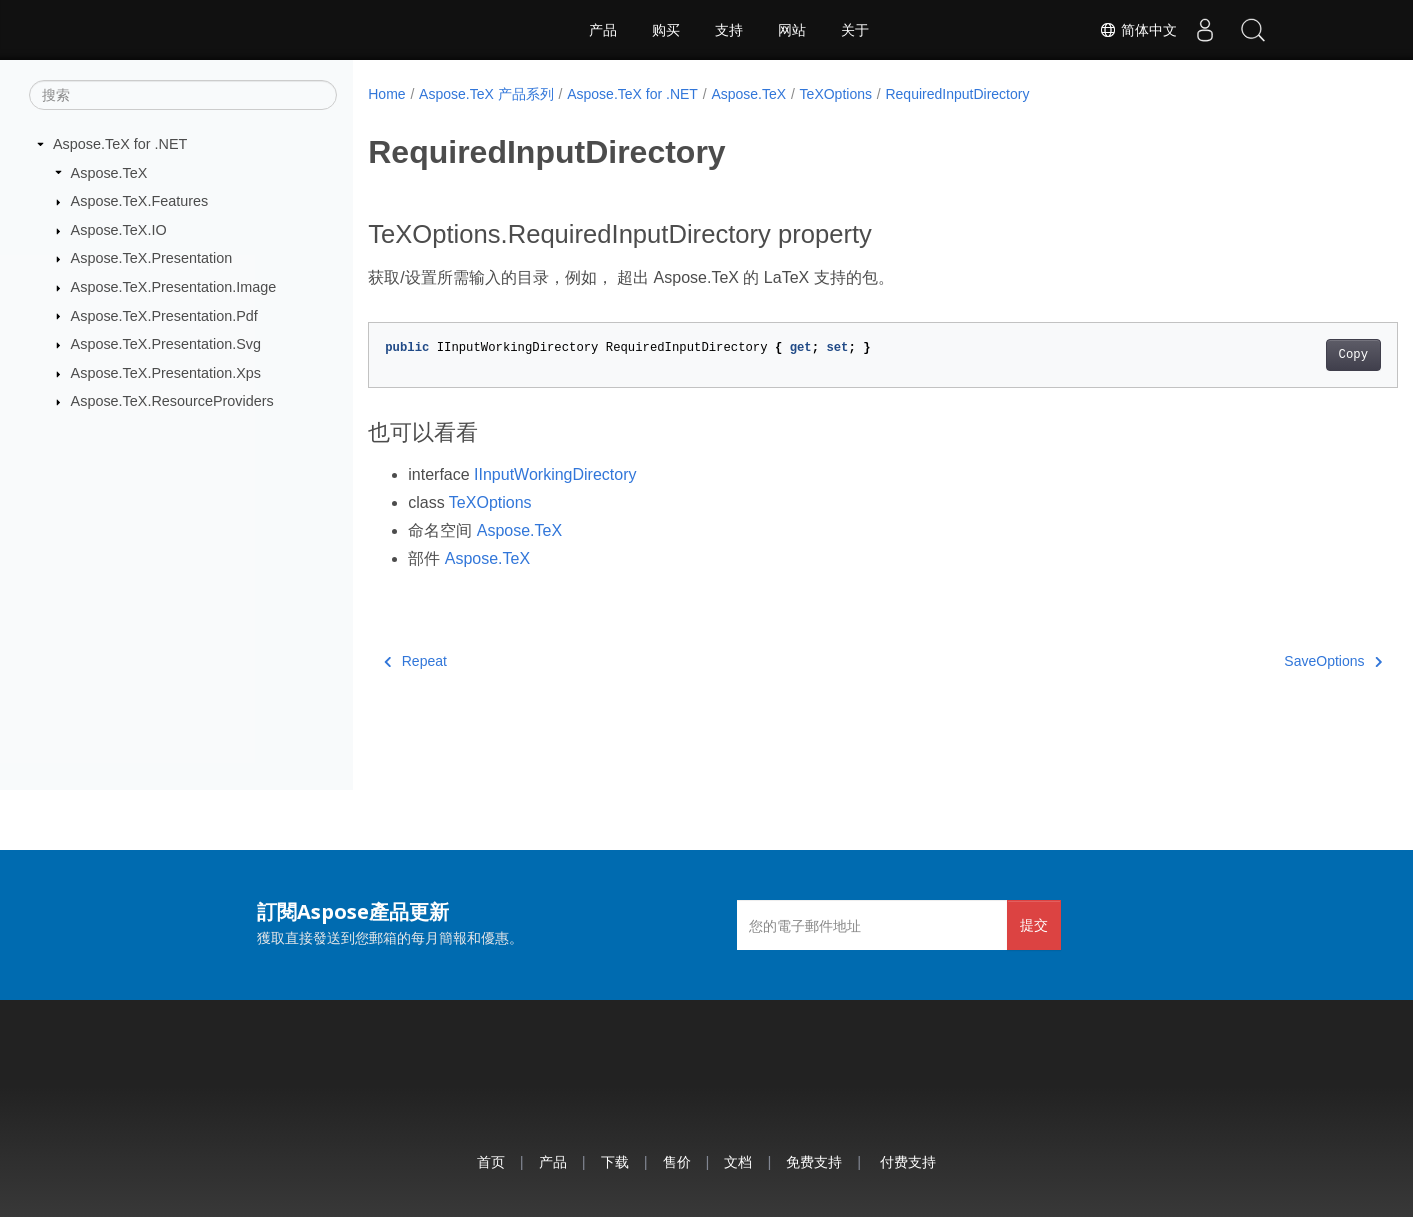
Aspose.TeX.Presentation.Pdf (164, 315)
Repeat (415, 661)
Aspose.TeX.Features (140, 201)
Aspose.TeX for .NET (120, 144)
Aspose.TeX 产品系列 (486, 94)
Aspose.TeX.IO (119, 230)
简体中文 (1133, 30)
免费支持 (814, 1161)
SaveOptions (1262, 661)
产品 (603, 30)
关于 (855, 30)
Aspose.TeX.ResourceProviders (172, 401)
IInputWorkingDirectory (555, 474)
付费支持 (908, 1161)
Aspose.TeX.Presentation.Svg (166, 344)
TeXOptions (836, 94)
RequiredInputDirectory (957, 94)
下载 (615, 1161)
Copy (1281, 355)
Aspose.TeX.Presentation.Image (174, 287)
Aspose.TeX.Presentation (152, 258)
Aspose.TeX (109, 172)
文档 (738, 1161)
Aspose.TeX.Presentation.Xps (166, 373)
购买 (666, 30)
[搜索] (183, 95)
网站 (792, 30)
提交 (1034, 924)
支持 (729, 30)
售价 (677, 1161)
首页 (491, 1161)
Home (386, 94)
